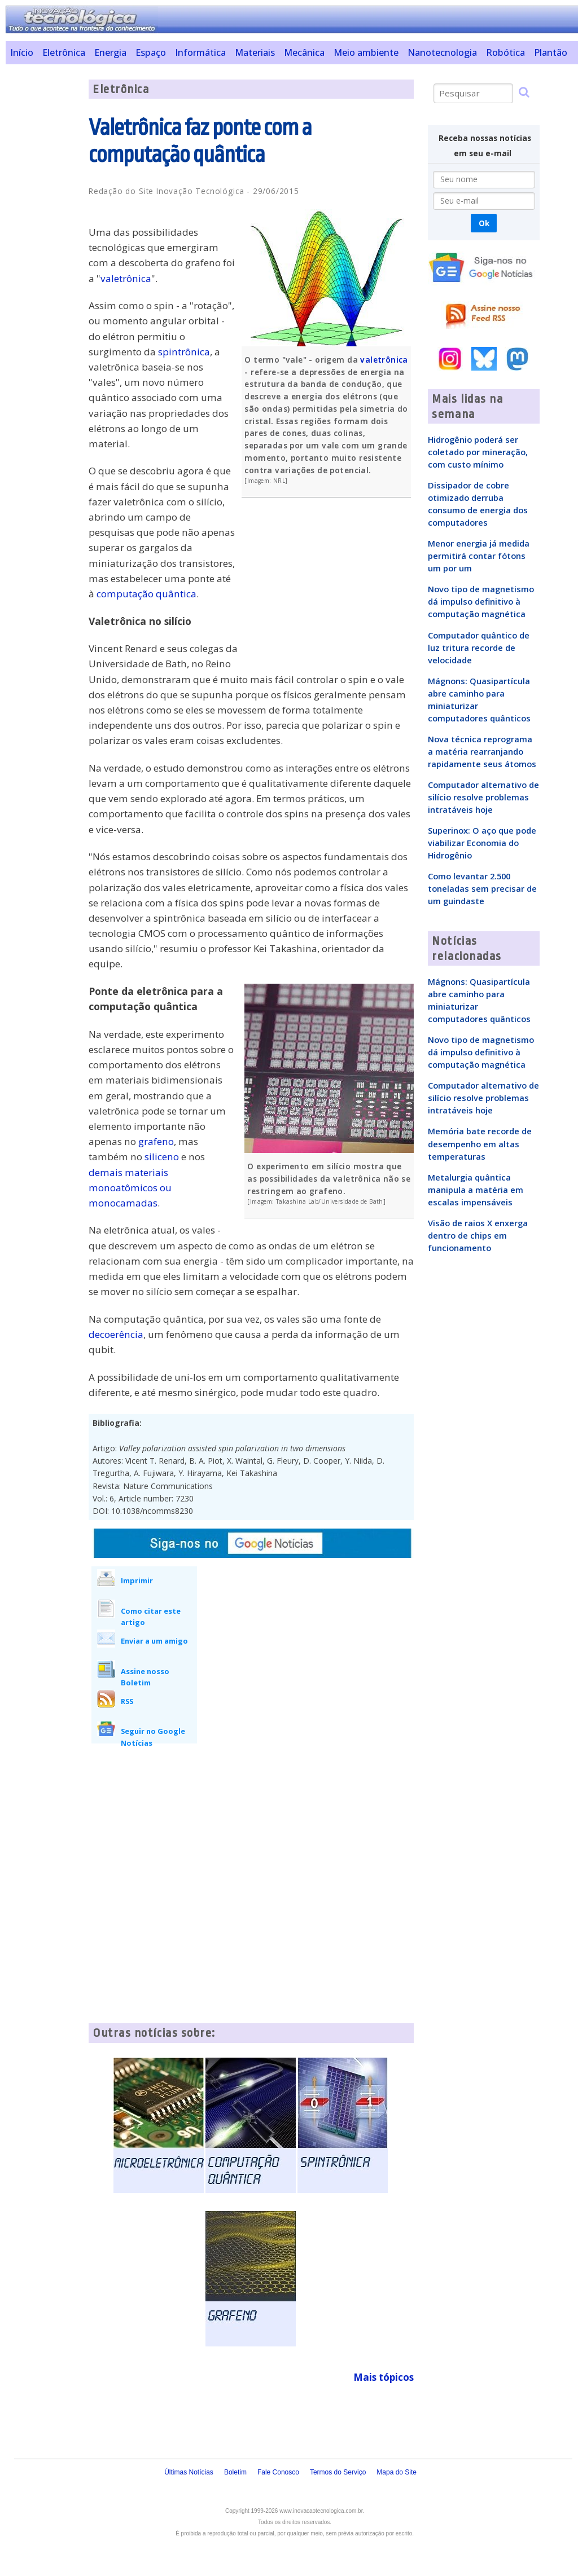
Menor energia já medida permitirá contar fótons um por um (478, 556)
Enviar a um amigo (154, 1641)
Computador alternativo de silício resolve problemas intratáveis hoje (483, 797)
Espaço (150, 52)
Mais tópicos (383, 2377)
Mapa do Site (396, 2472)
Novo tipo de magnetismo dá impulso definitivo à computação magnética (481, 601)
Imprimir (137, 1580)
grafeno (156, 1141)
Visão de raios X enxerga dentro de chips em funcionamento (478, 1235)
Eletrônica (63, 52)
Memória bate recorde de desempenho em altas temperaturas (480, 1143)
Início (21, 52)
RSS (127, 1701)
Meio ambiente (366, 52)
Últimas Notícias (188, 2472)
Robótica (505, 52)
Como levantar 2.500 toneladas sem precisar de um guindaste (482, 888)
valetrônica (384, 359)
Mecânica (304, 52)
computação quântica (146, 593)
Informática (200, 52)
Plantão (550, 52)
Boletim (235, 2472)
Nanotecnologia (442, 52)
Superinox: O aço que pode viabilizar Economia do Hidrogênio (482, 843)
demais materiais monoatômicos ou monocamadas (130, 1187)
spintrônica (184, 351)
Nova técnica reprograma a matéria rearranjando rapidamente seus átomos (482, 751)
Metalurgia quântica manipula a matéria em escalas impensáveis (475, 1190)
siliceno (161, 1156)
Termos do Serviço (338, 2472)
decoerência (116, 1334)
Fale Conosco (278, 2472)
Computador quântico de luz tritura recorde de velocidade (478, 647)
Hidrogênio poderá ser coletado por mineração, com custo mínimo (478, 452)
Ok (484, 223)
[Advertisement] (42, 249)
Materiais (255, 52)
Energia (110, 52)
